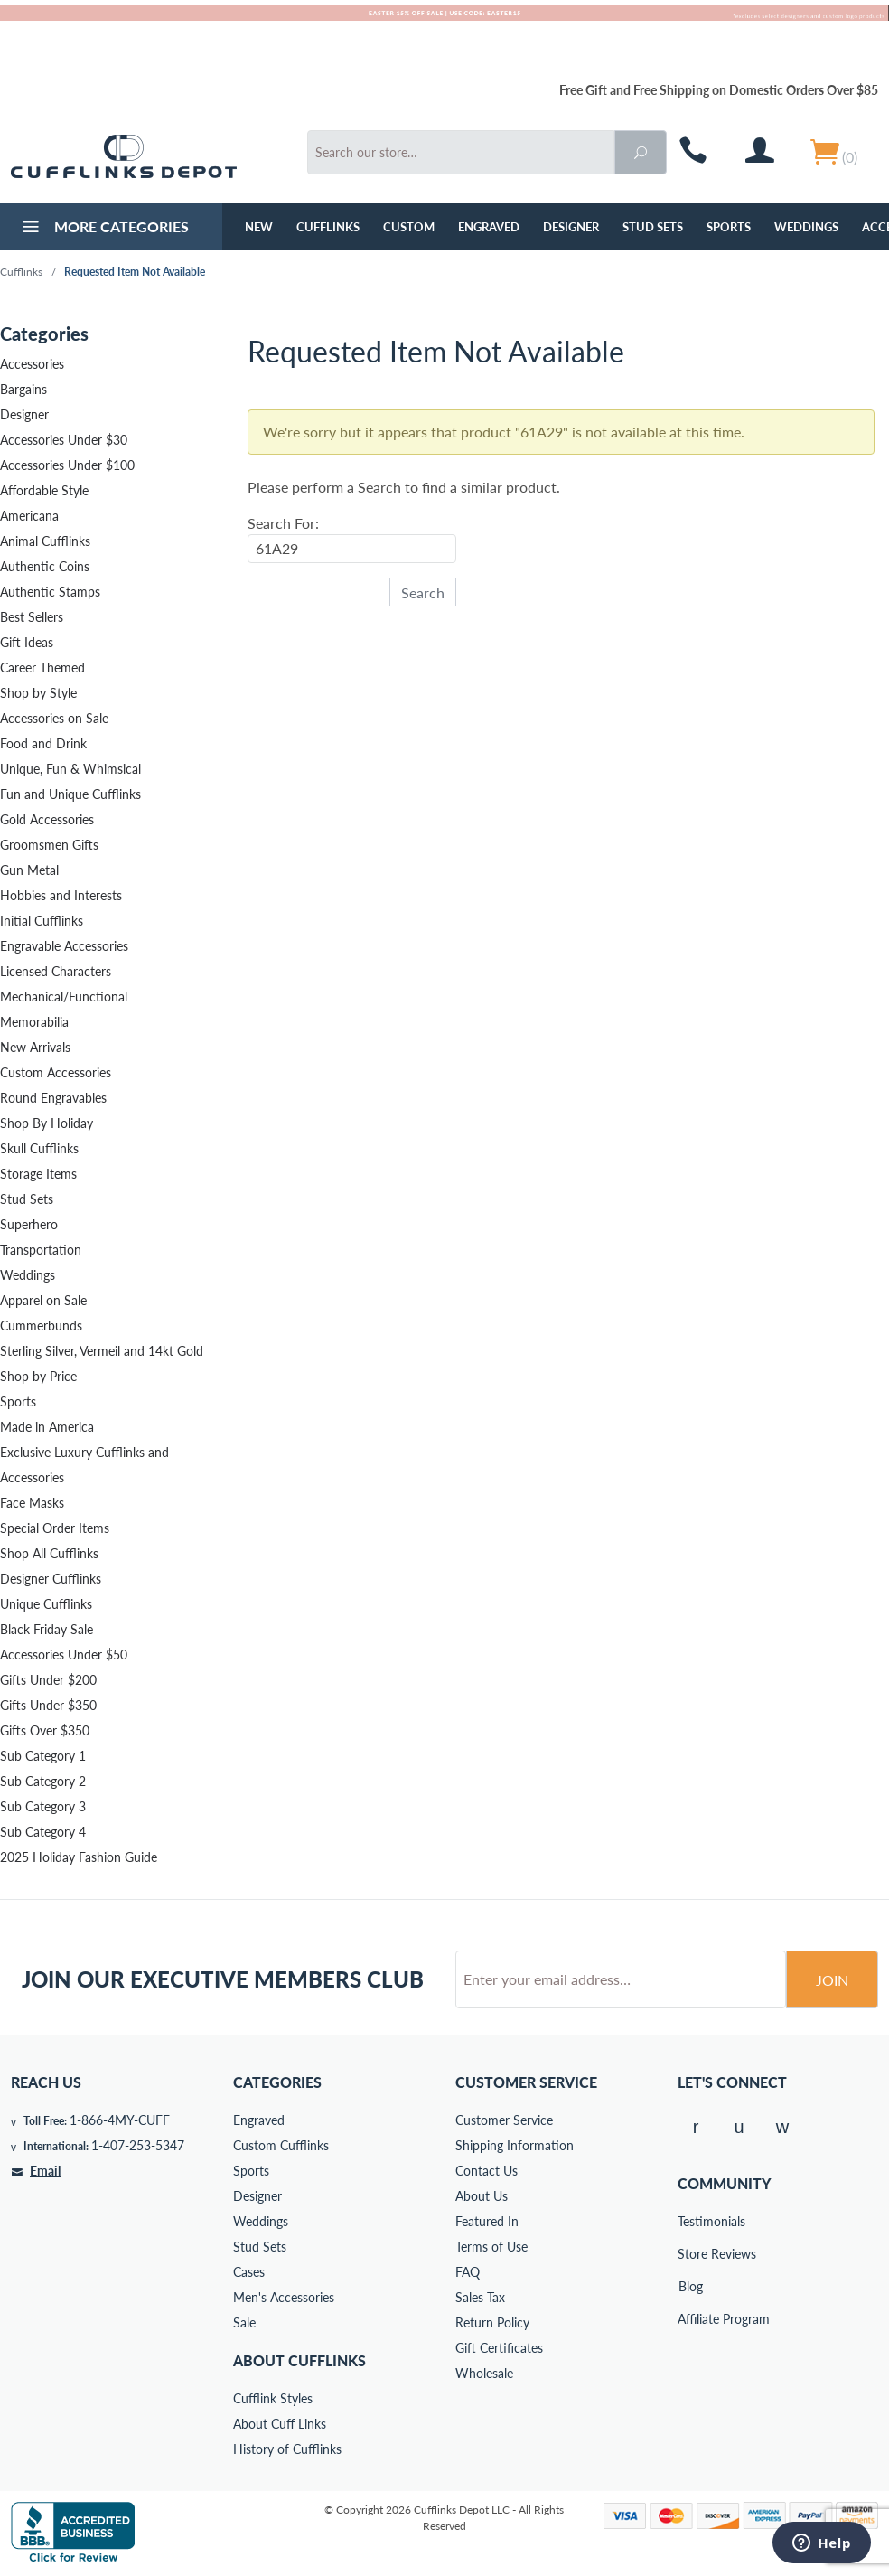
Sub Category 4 (43, 1831)
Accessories (32, 363)
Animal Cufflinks (45, 541)
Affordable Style (44, 490)
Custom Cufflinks (281, 2145)
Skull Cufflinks (39, 1148)
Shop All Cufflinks (49, 1553)
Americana (29, 515)
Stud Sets (652, 227)
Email (45, 2170)
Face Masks (32, 1502)
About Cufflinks (299, 2360)
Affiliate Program (690, 2319)
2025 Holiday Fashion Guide (78, 1857)
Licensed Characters (55, 971)
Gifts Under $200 (48, 1680)
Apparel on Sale (43, 1300)
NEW (259, 227)
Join (832, 1979)
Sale (244, 2322)
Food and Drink (43, 743)
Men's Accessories (283, 2297)
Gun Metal (29, 870)
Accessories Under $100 (67, 465)
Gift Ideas (26, 642)
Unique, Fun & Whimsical (70, 768)
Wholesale (484, 2373)
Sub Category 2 (43, 1781)
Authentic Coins (44, 566)
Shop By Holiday (46, 1123)
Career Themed (42, 667)
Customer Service (504, 2120)
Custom (409, 227)
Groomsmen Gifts (49, 844)
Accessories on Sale (54, 718)
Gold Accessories (47, 819)
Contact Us (486, 2170)
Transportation (40, 1249)
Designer (571, 227)
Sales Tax (480, 2297)
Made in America (47, 1426)
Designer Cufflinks (50, 1578)
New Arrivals (35, 1047)
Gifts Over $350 (44, 1730)
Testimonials (690, 2221)
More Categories (103, 228)
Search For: (283, 522)
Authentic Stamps (50, 591)
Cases (249, 2272)
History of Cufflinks (287, 2449)
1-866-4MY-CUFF (120, 2120)
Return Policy (492, 2322)
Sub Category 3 (43, 1806)
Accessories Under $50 (63, 1654)
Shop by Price (38, 1376)
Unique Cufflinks (46, 1604)
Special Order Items (54, 1528)
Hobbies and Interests (61, 895)
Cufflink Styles (273, 2398)
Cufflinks (328, 227)
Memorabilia (34, 1021)
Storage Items (38, 1173)
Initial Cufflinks (41, 920)
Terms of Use (491, 2246)
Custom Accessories (55, 1072)
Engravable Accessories (64, 946)
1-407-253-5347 (137, 2145)
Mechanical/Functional (63, 996)
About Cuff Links (279, 2423)
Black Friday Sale (46, 1629)
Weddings (806, 227)
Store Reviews (690, 2253)
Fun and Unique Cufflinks (70, 794)
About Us (481, 2196)
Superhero (29, 1224)
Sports (729, 227)
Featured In (487, 2221)
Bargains (23, 389)
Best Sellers (31, 617)
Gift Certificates (499, 2347)
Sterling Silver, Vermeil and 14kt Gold (101, 1351)
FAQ (467, 2272)
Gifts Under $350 (48, 1705)
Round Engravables (53, 1097)
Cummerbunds (41, 1325)
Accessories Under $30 (63, 439)
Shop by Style (38, 692)
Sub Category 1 (43, 1755)
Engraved (488, 227)
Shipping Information (514, 2145)
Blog (690, 2286)
